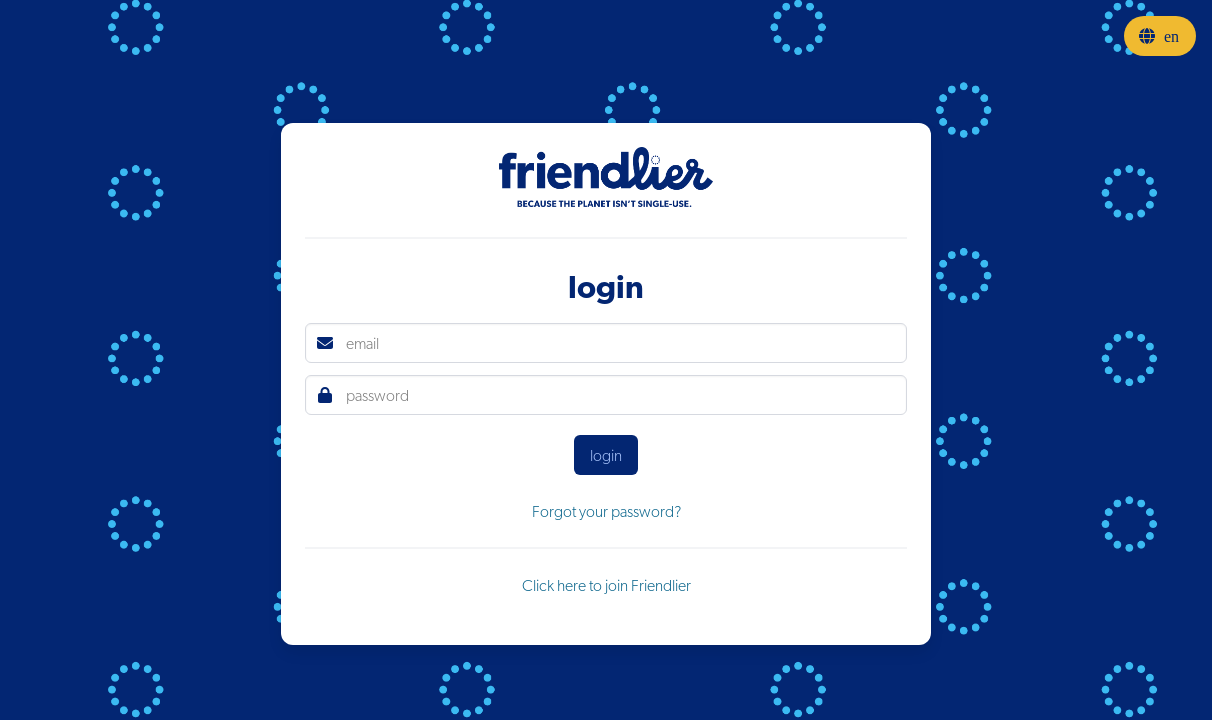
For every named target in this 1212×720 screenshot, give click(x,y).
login (606, 455)
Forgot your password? (606, 511)
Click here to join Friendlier (606, 585)
